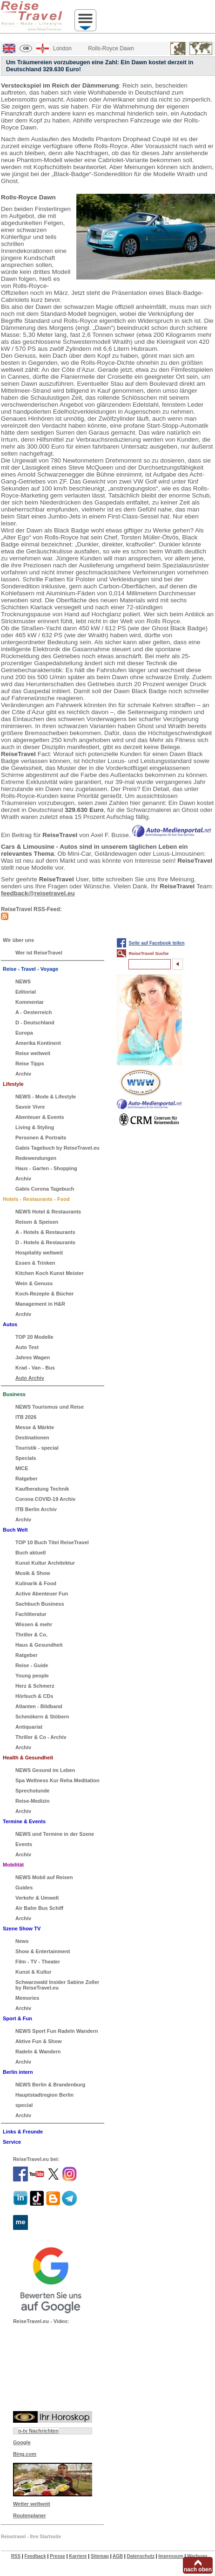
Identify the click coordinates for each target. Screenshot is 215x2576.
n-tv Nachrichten (38, 2430)
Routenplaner (29, 2515)
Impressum (170, 2556)
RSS (16, 2556)
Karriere (78, 2556)
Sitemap (100, 2556)
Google (22, 2442)
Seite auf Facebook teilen (156, 943)
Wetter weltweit (31, 2504)
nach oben (198, 2569)
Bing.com (24, 2454)
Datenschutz (140, 2556)
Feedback (35, 2556)
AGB (118, 2556)
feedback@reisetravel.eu (38, 893)
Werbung (197, 2556)
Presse (57, 2556)
